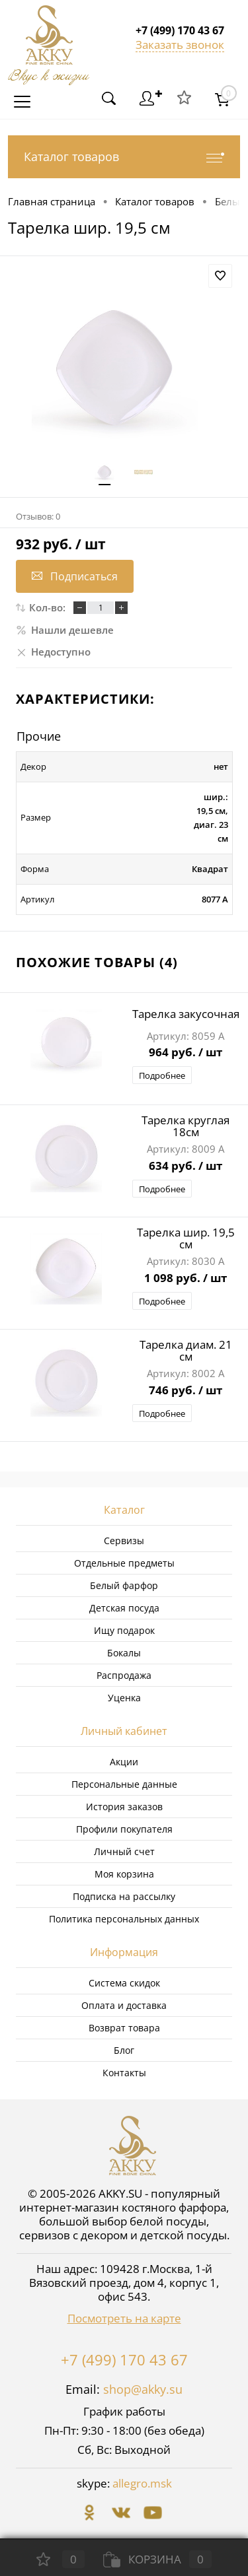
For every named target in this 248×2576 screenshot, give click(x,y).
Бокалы (124, 1652)
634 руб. (185, 1166)
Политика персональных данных (124, 1919)
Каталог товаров (124, 156)
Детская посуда (124, 1608)
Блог (124, 2050)
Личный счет (124, 1851)
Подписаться (75, 576)
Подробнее (162, 1075)
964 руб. (185, 1053)
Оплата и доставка (124, 2005)
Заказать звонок (180, 44)
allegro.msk (142, 2483)
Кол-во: (47, 607)
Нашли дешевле (65, 629)
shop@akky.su (143, 2389)
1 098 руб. (185, 1278)
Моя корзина (124, 1874)
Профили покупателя (124, 1829)
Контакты (124, 2072)
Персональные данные (124, 1784)
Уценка (124, 1697)
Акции (124, 1761)
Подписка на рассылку (124, 1896)
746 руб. (185, 1391)
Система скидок (124, 1983)
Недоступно (53, 651)
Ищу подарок (124, 1630)
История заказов (124, 1806)
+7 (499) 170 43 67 (124, 2359)
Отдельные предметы (124, 1563)
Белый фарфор (124, 1585)
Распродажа (124, 1675)
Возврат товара (124, 2027)
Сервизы (124, 1540)
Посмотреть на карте (124, 2318)
